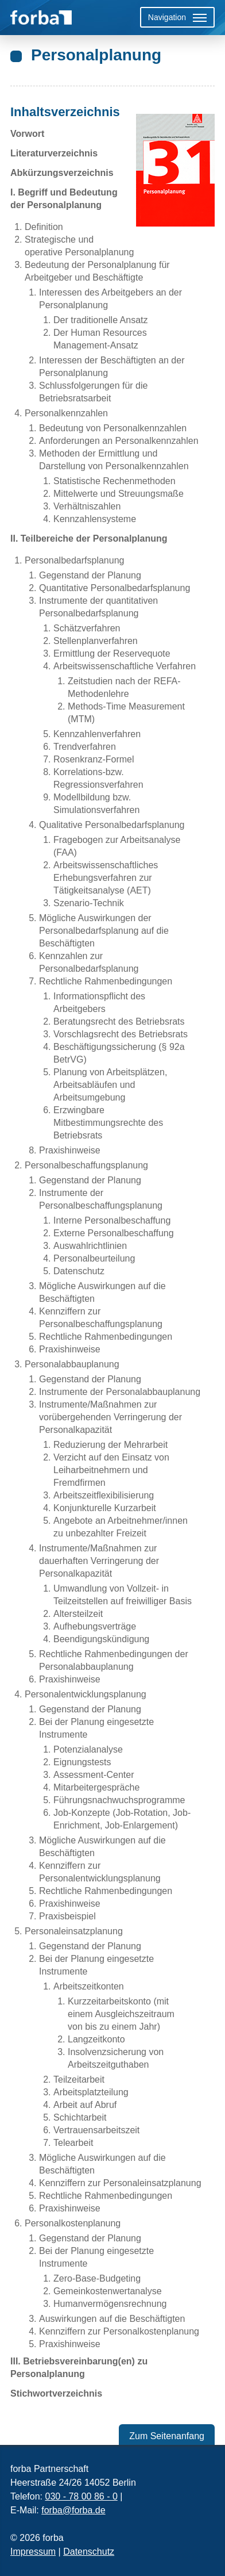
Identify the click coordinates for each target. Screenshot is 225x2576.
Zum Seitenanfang (166, 2436)
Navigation (167, 17)
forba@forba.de (73, 2510)
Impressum (33, 2551)
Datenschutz (88, 2551)
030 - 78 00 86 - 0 (81, 2496)
